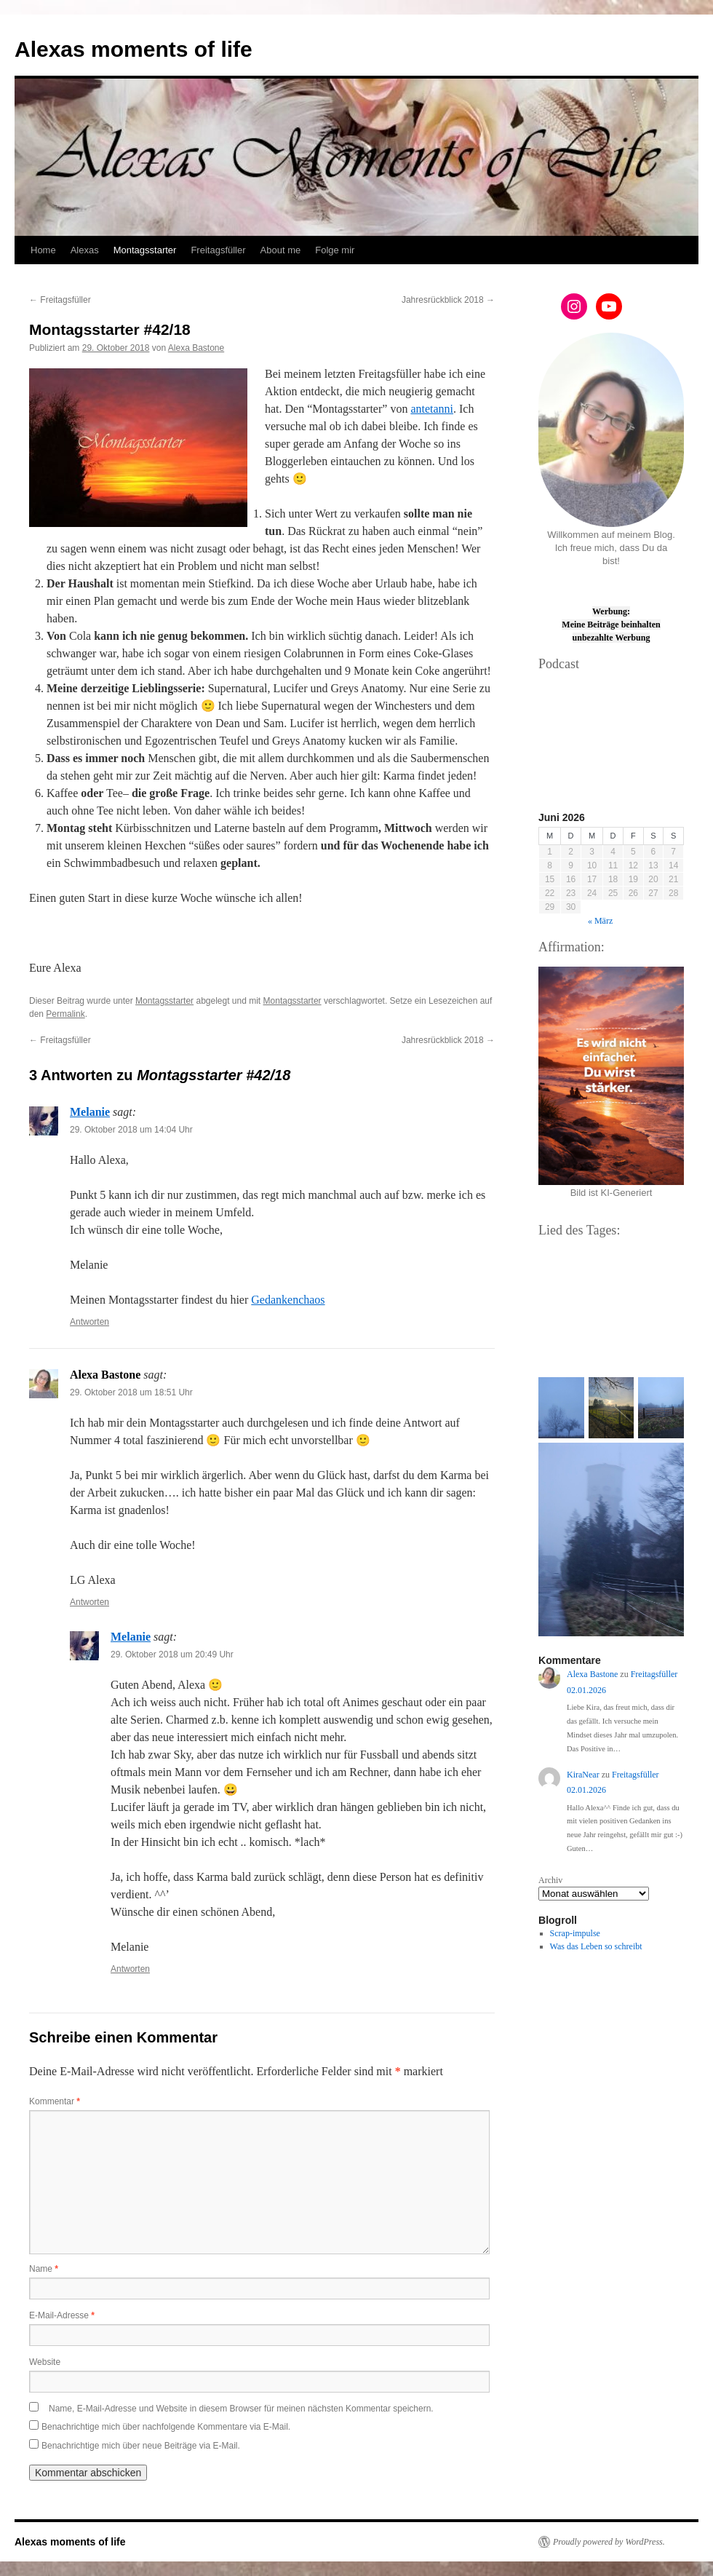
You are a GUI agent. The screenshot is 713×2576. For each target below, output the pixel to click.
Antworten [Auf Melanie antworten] (89, 1322)
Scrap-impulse (575, 1933)
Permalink (65, 1014)
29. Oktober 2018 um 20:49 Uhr (172, 1654)
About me (280, 250)
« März (600, 921)
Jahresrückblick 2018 (448, 300)
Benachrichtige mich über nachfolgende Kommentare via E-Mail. (165, 2427)
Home (43, 250)
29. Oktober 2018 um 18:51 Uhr (131, 1392)
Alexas (85, 250)
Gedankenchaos (287, 1299)
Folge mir (334, 250)
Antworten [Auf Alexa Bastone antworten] (89, 1602)
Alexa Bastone (196, 348)
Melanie (90, 1112)
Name (43, 2269)
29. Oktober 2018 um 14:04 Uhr (131, 1130)
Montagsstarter (145, 250)
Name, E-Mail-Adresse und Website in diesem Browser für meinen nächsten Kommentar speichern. (241, 2408)
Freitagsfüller (218, 250)
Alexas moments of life (133, 49)
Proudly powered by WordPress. (609, 2542)
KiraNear (583, 1774)
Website (44, 2362)
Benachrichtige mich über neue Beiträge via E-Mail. (140, 2446)
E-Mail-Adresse (62, 2315)
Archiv (550, 1880)
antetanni (431, 409)
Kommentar (54, 2101)
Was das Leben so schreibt (596, 1946)
